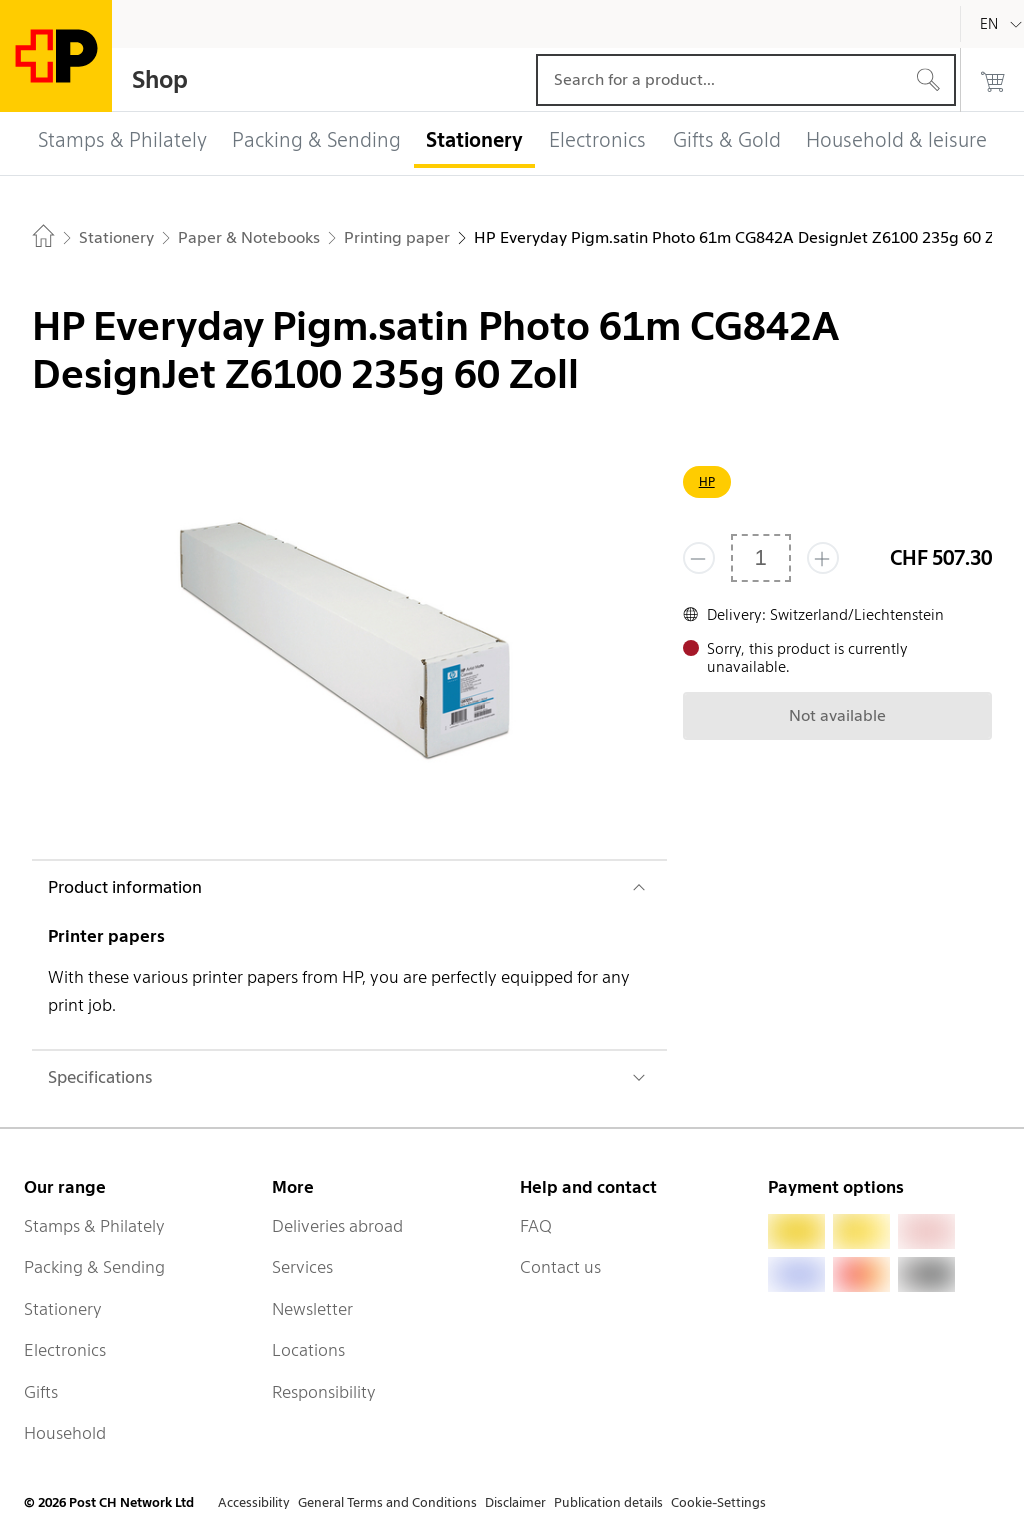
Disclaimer (515, 1502)
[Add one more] (823, 558)
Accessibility (254, 1502)
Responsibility (324, 1392)
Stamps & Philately (94, 1226)
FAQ (536, 1226)
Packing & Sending (94, 1267)
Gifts (41, 1392)
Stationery (63, 1309)
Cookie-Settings (718, 1502)
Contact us (560, 1267)
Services (302, 1267)
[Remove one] (699, 558)
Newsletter (312, 1309)
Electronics (65, 1350)
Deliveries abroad (337, 1226)
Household (65, 1433)
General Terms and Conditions (387, 1502)
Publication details (608, 1502)
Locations (308, 1350)
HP (707, 481)
